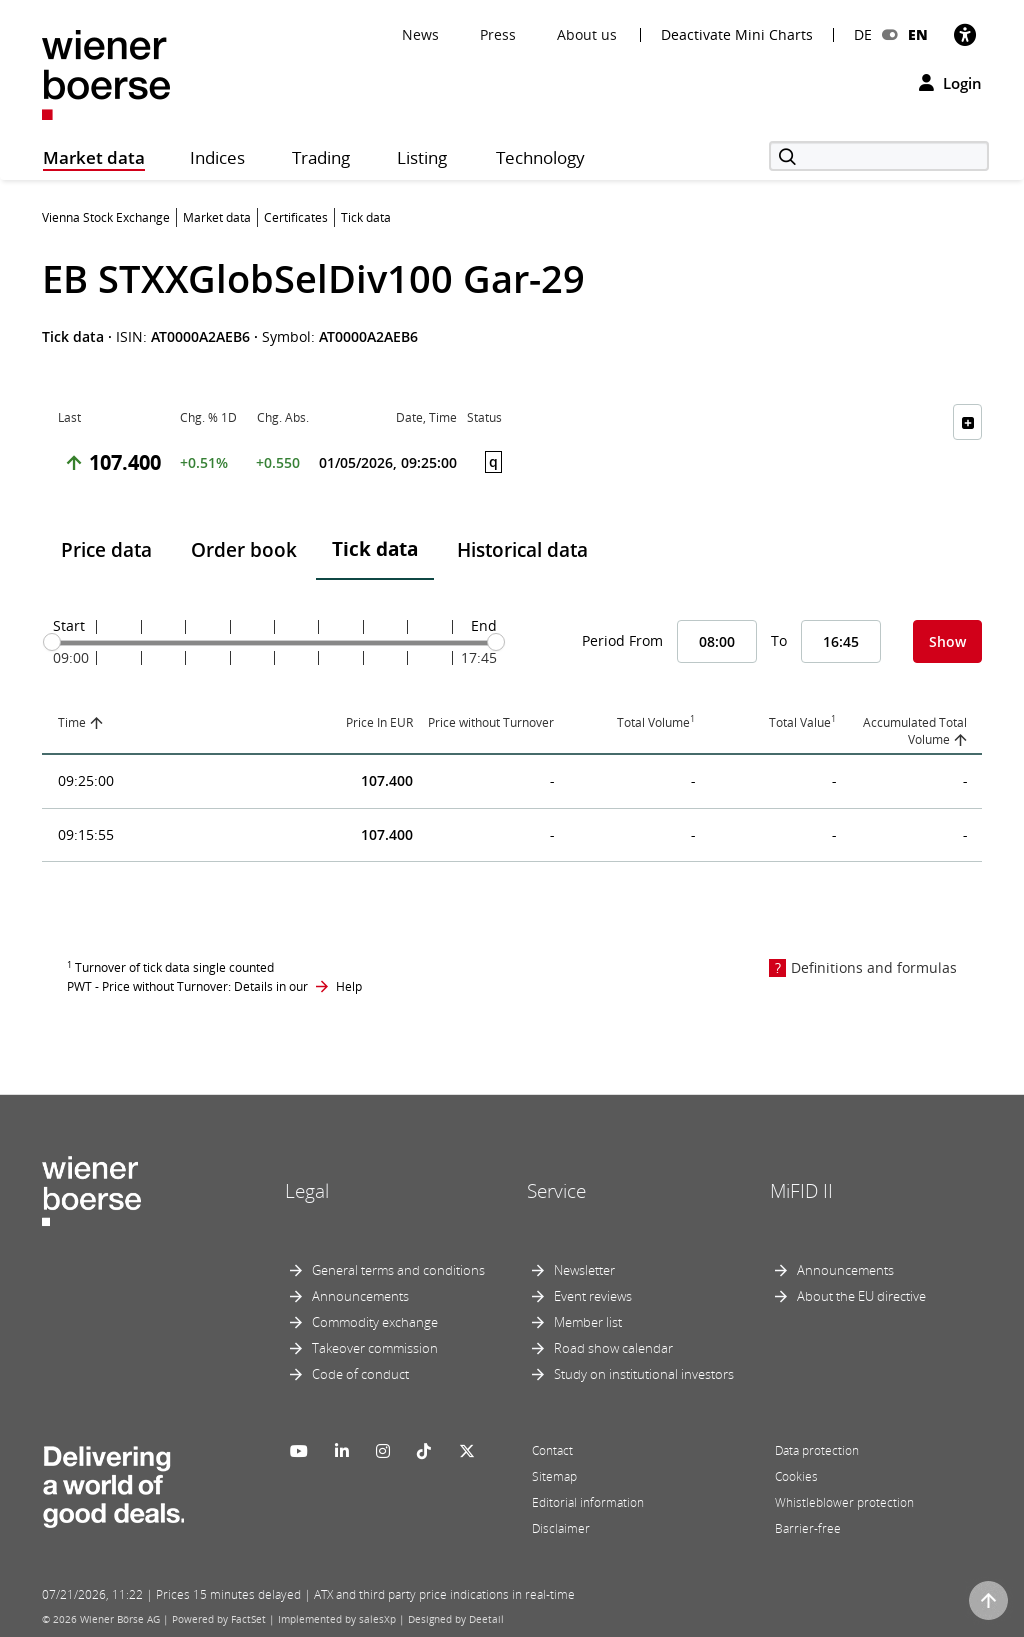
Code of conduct (360, 1374)
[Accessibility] (965, 34)
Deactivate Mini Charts (737, 35)
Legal (307, 1191)
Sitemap (554, 1476)
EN (918, 34)
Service (556, 1191)
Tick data (375, 549)
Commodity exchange (375, 1322)
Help (349, 986)
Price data (106, 550)
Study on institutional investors (644, 1374)
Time (72, 722)
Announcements (360, 1296)
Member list (588, 1322)
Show (947, 641)
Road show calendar (613, 1348)
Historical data (522, 550)
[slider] (52, 642)
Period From (622, 640)
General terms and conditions (398, 1270)
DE (863, 34)
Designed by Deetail (456, 1619)
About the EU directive (861, 1296)
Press (498, 34)
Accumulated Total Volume (915, 731)
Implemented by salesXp (337, 1619)
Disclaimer (561, 1528)
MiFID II (801, 1191)
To (779, 640)
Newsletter (584, 1270)
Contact (552, 1450)
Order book (244, 550)
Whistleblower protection (844, 1502)
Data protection (817, 1450)
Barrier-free (808, 1528)
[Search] (879, 156)
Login (950, 83)
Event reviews (593, 1296)
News (420, 34)
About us (587, 34)
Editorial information (588, 1502)
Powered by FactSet (219, 1619)
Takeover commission (375, 1348)
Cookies (796, 1476)
